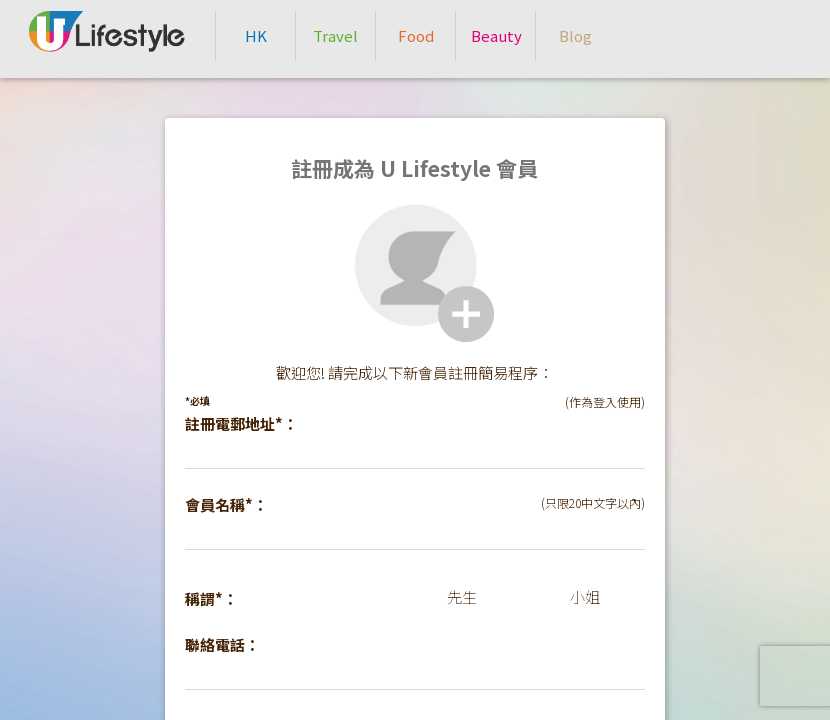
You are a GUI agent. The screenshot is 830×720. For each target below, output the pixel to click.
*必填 (197, 400)
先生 (462, 596)
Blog (575, 35)
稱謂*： (211, 598)
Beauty (496, 35)
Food (416, 35)
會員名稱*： (226, 504)
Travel (335, 35)
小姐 (585, 596)
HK (256, 35)
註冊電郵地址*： (241, 423)
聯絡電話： (222, 644)
